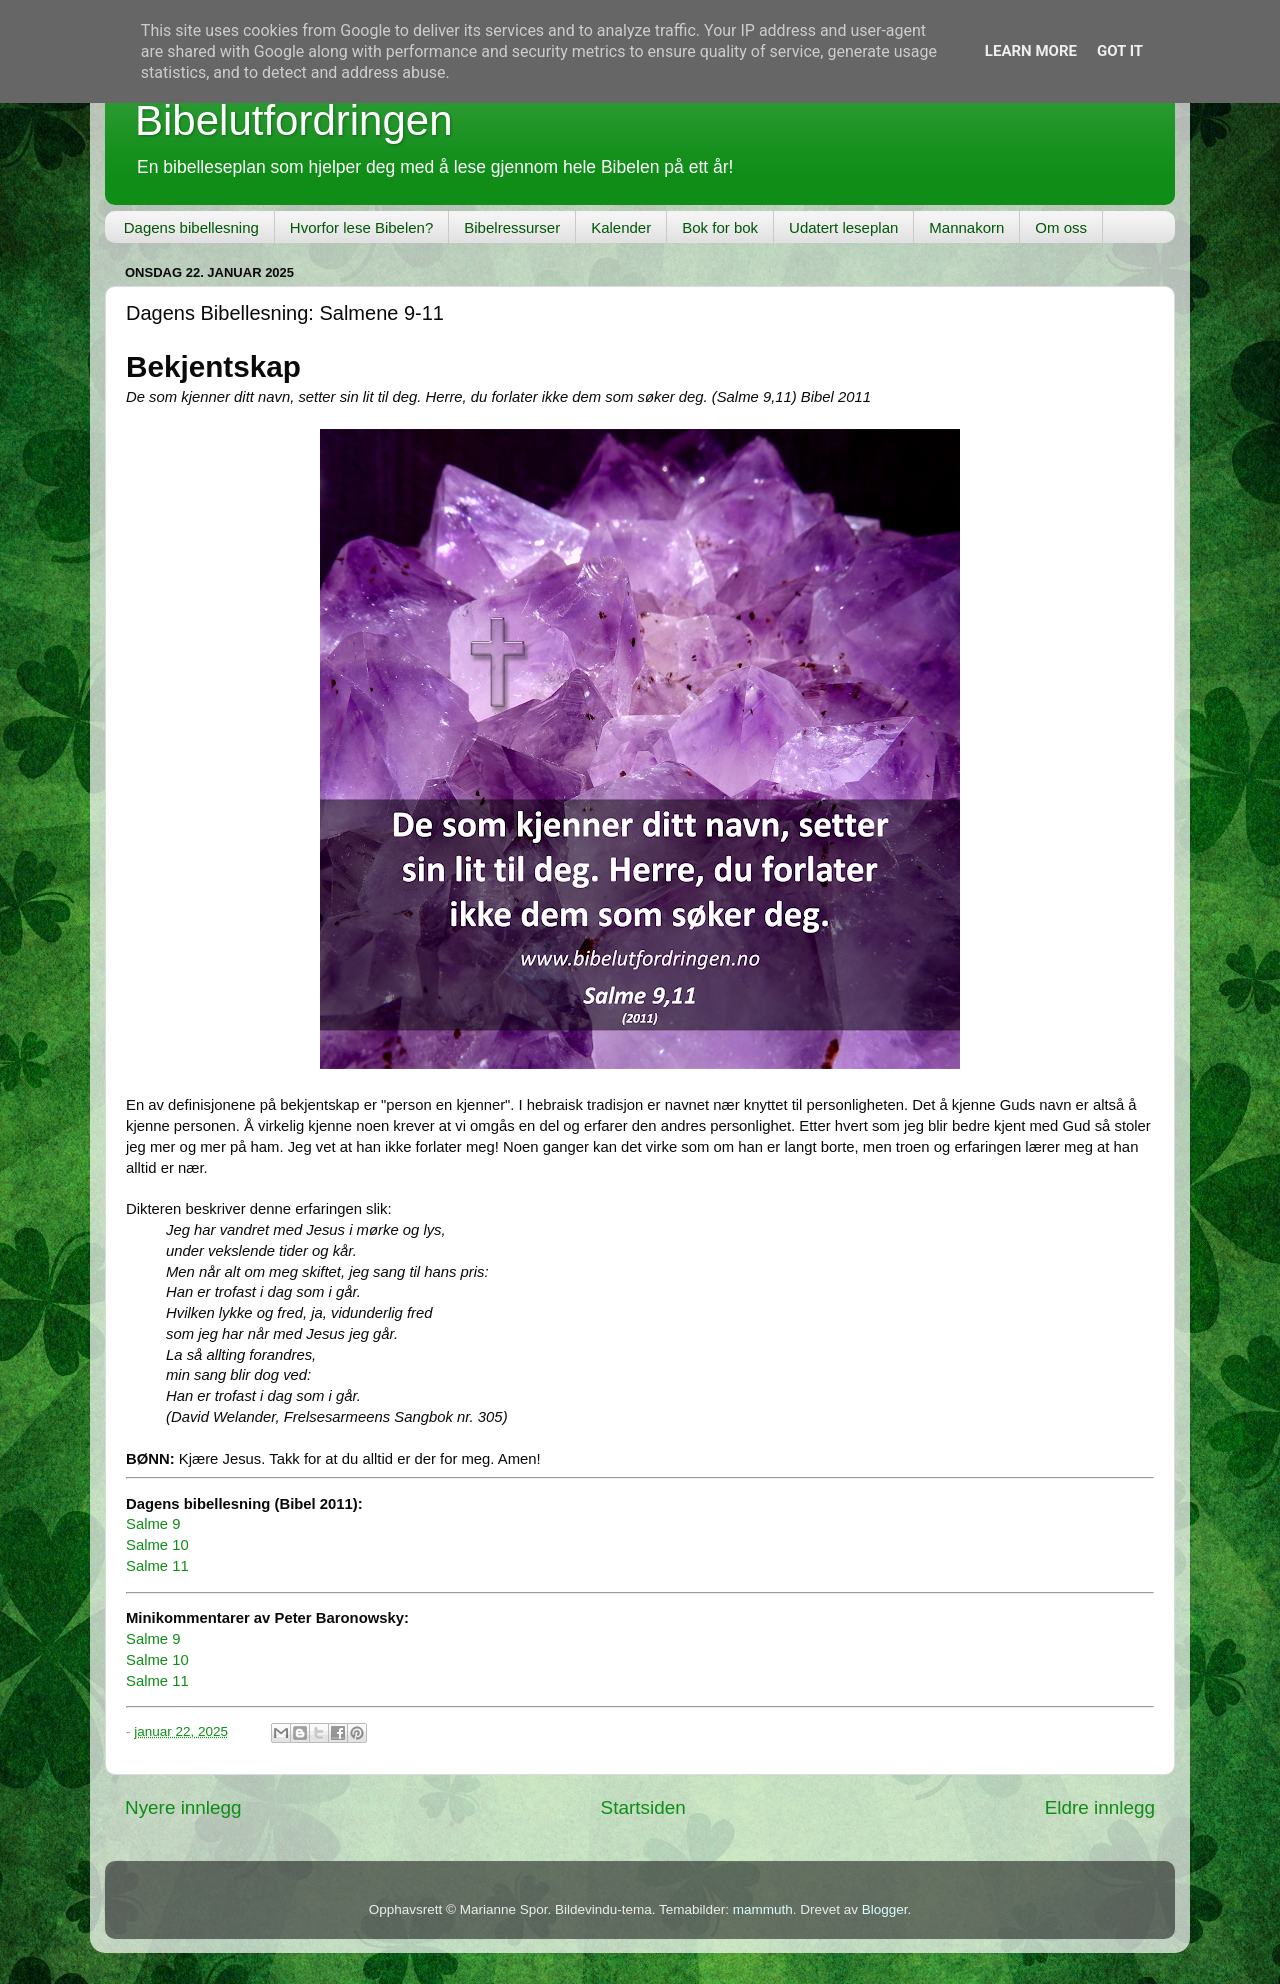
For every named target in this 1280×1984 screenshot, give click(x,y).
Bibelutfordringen (294, 120)
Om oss (1061, 227)
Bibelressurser (512, 227)
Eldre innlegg (1100, 1807)
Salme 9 (153, 1524)
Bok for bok (720, 227)
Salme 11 (157, 1566)
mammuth (763, 1909)
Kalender (621, 227)
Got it (1120, 51)
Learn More (1031, 51)
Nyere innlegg (183, 1807)
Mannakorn (966, 227)
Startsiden (643, 1807)
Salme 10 (157, 1545)
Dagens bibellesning (191, 227)
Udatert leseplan (843, 227)
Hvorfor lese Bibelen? (361, 227)
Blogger (885, 1909)
